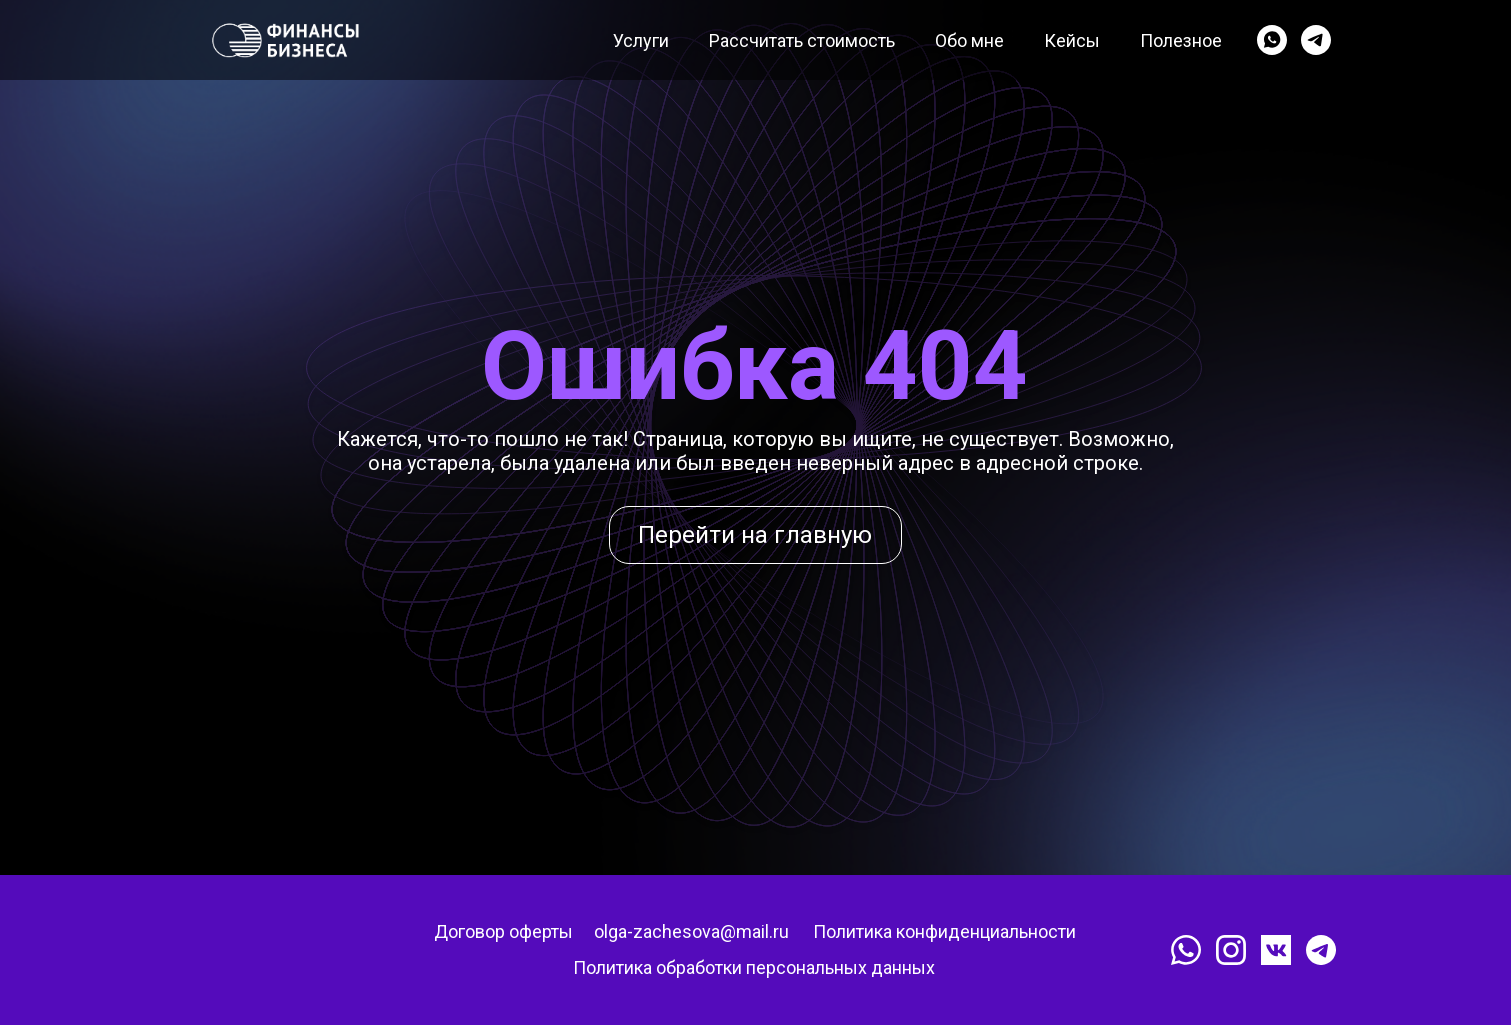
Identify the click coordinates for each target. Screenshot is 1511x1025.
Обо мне (969, 40)
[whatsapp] (1272, 40)
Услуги (641, 40)
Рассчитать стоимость (802, 40)
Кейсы (1072, 40)
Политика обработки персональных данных (754, 967)
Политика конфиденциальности (944, 931)
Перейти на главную (755, 535)
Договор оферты (503, 931)
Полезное (1181, 40)
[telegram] (1316, 40)
